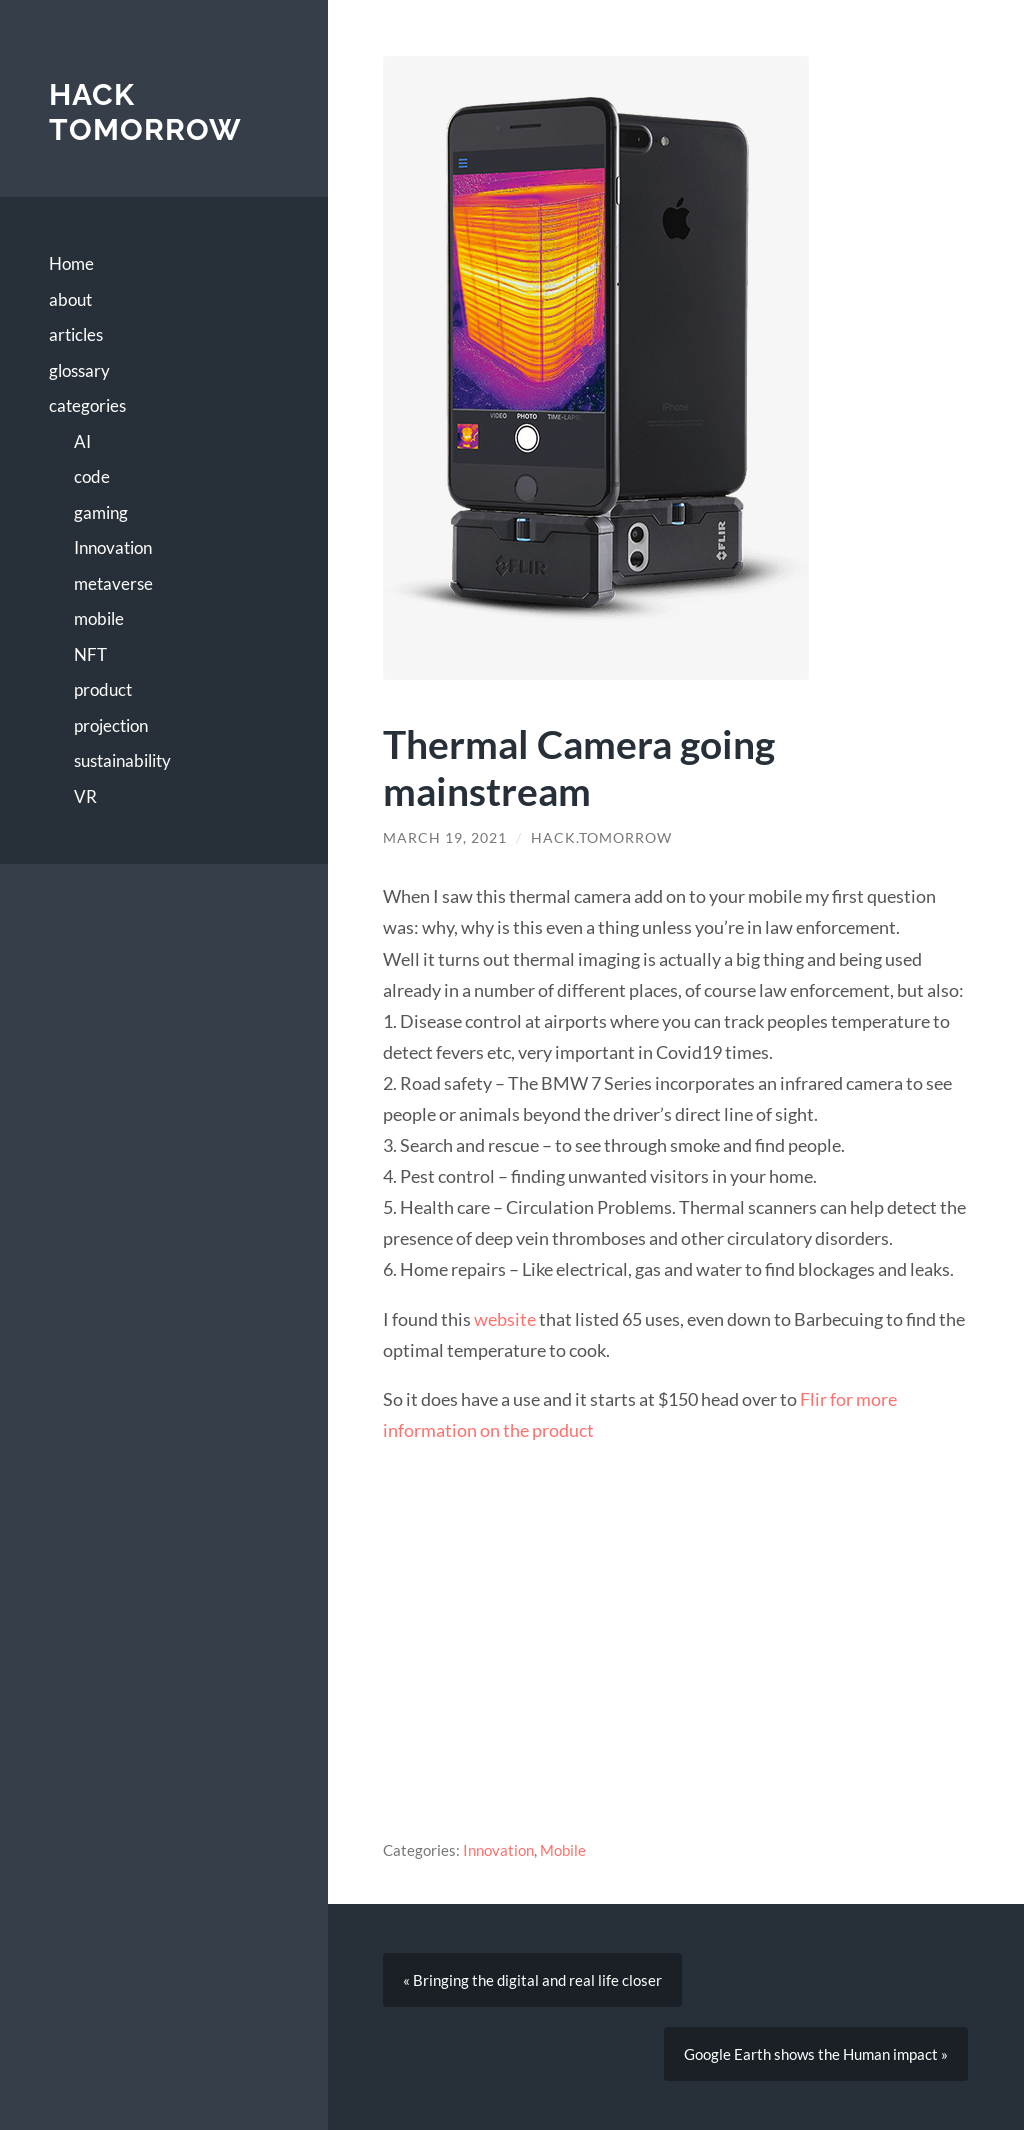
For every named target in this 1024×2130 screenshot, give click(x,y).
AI (82, 441)
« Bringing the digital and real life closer (532, 1980)
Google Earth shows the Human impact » (816, 2054)
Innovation (113, 547)
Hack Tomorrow (145, 112)
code (92, 476)
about (70, 299)
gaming (101, 512)
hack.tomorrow (601, 838)
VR (85, 796)
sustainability (122, 760)
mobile (99, 618)
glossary (79, 370)
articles (76, 334)
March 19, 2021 (445, 838)
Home (71, 263)
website (505, 1319)
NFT (90, 654)
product (103, 689)
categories (87, 405)
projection (111, 725)
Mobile (563, 1850)
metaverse (113, 583)
